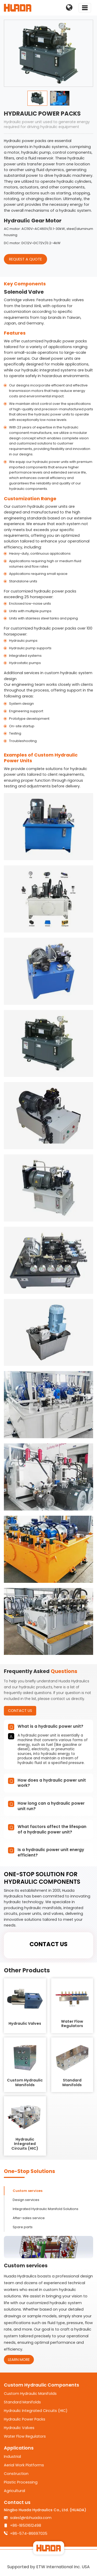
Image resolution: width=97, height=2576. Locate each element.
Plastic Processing (21, 2482)
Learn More (19, 2359)
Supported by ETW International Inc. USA (48, 2567)
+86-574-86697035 (28, 2533)
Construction (16, 2473)
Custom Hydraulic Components (41, 2385)
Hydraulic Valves (19, 2427)
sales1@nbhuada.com (30, 2517)
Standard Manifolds (22, 2402)
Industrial (12, 2456)
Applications (19, 2448)
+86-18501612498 (25, 2525)
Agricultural (14, 2490)
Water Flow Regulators (25, 2436)
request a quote (25, 259)
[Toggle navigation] (85, 8)
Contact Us (20, 1710)
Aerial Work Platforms (24, 2465)
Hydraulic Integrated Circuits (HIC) (36, 2410)
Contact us (17, 2502)
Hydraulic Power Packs (24, 2419)
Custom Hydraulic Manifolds (30, 2393)
